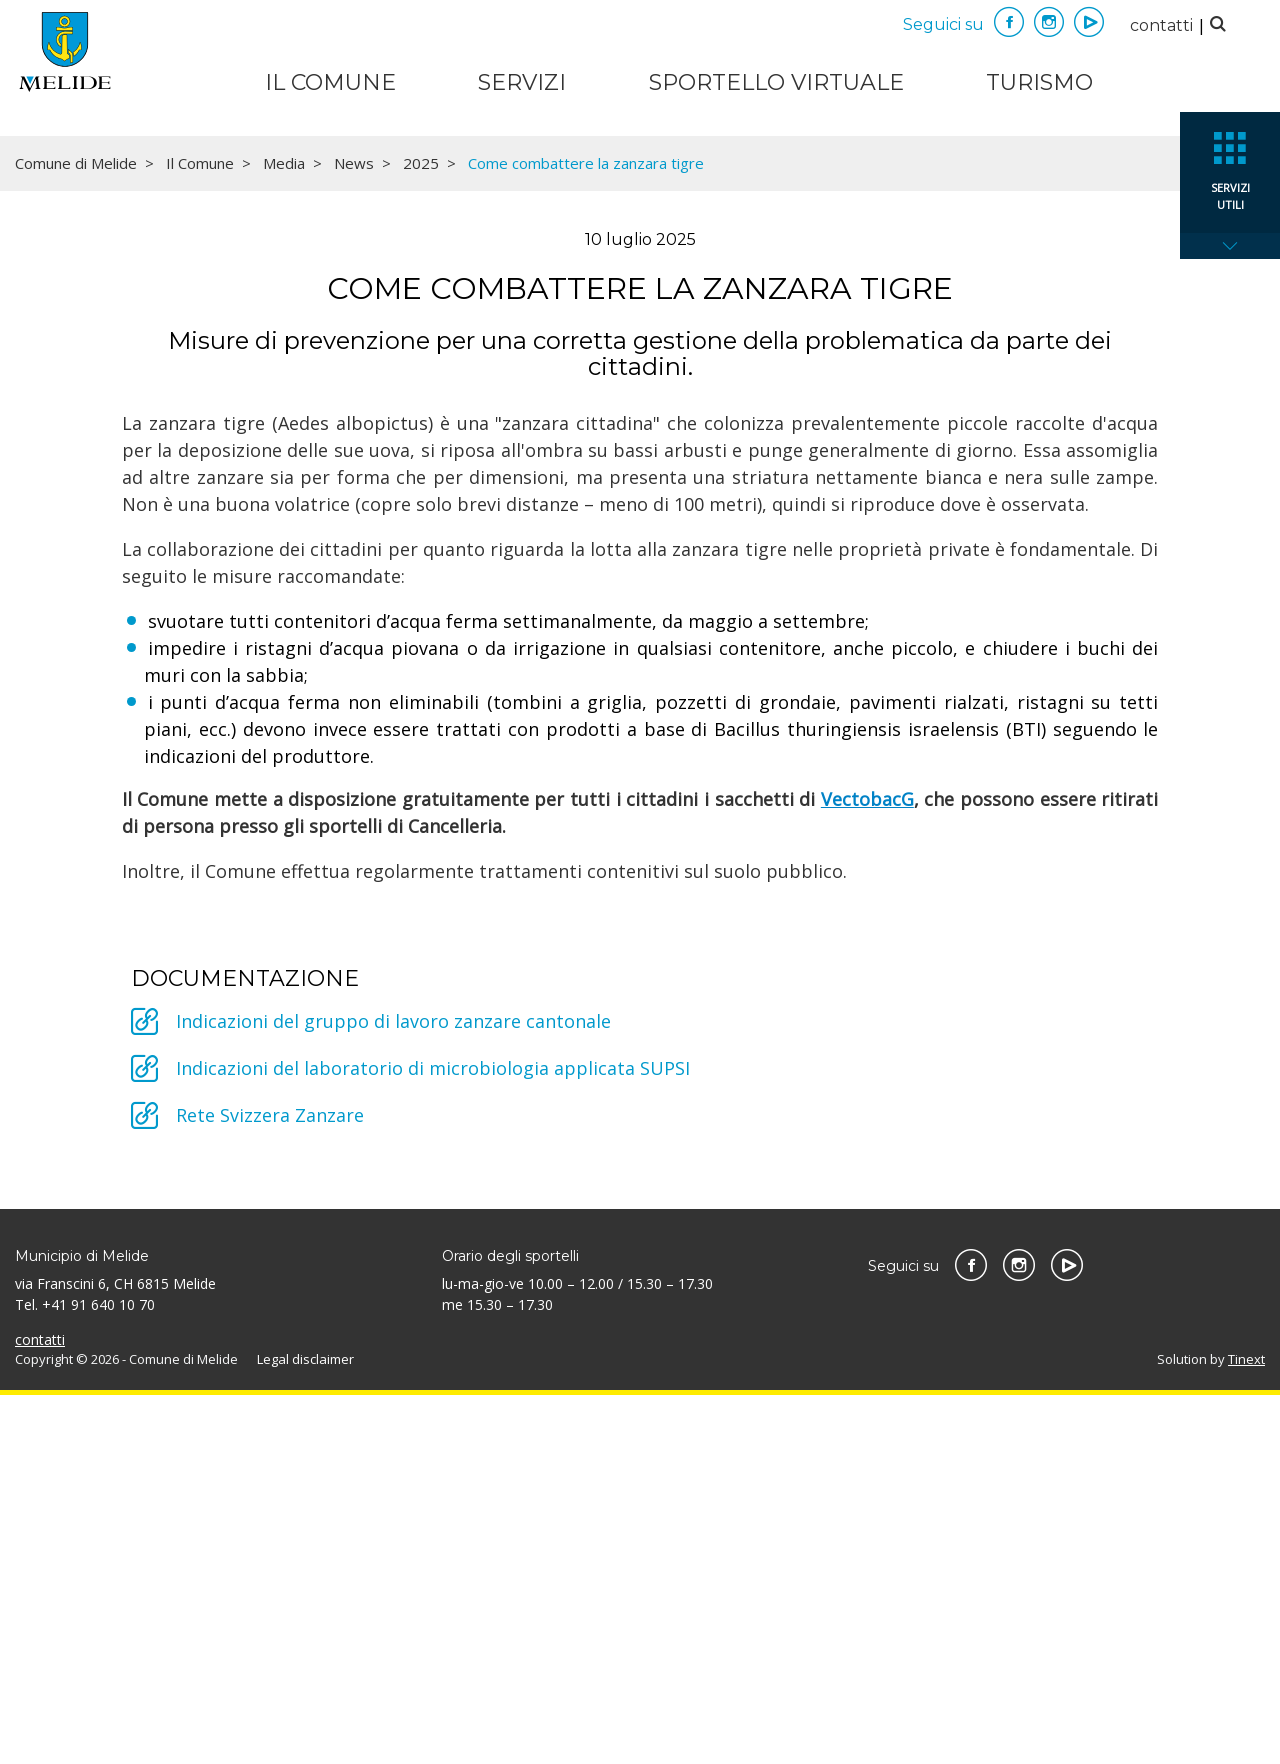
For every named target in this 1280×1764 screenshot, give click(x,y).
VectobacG (867, 1168)
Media (284, 532)
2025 (421, 532)
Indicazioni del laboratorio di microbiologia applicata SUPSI (433, 1437)
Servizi (522, 82)
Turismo (1039, 82)
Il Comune (330, 82)
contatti (1161, 25)
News (354, 532)
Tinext (1246, 1728)
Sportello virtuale (776, 82)
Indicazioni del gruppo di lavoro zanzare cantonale (393, 1390)
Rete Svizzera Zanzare (270, 1484)
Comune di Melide (76, 532)
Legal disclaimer (305, 1728)
